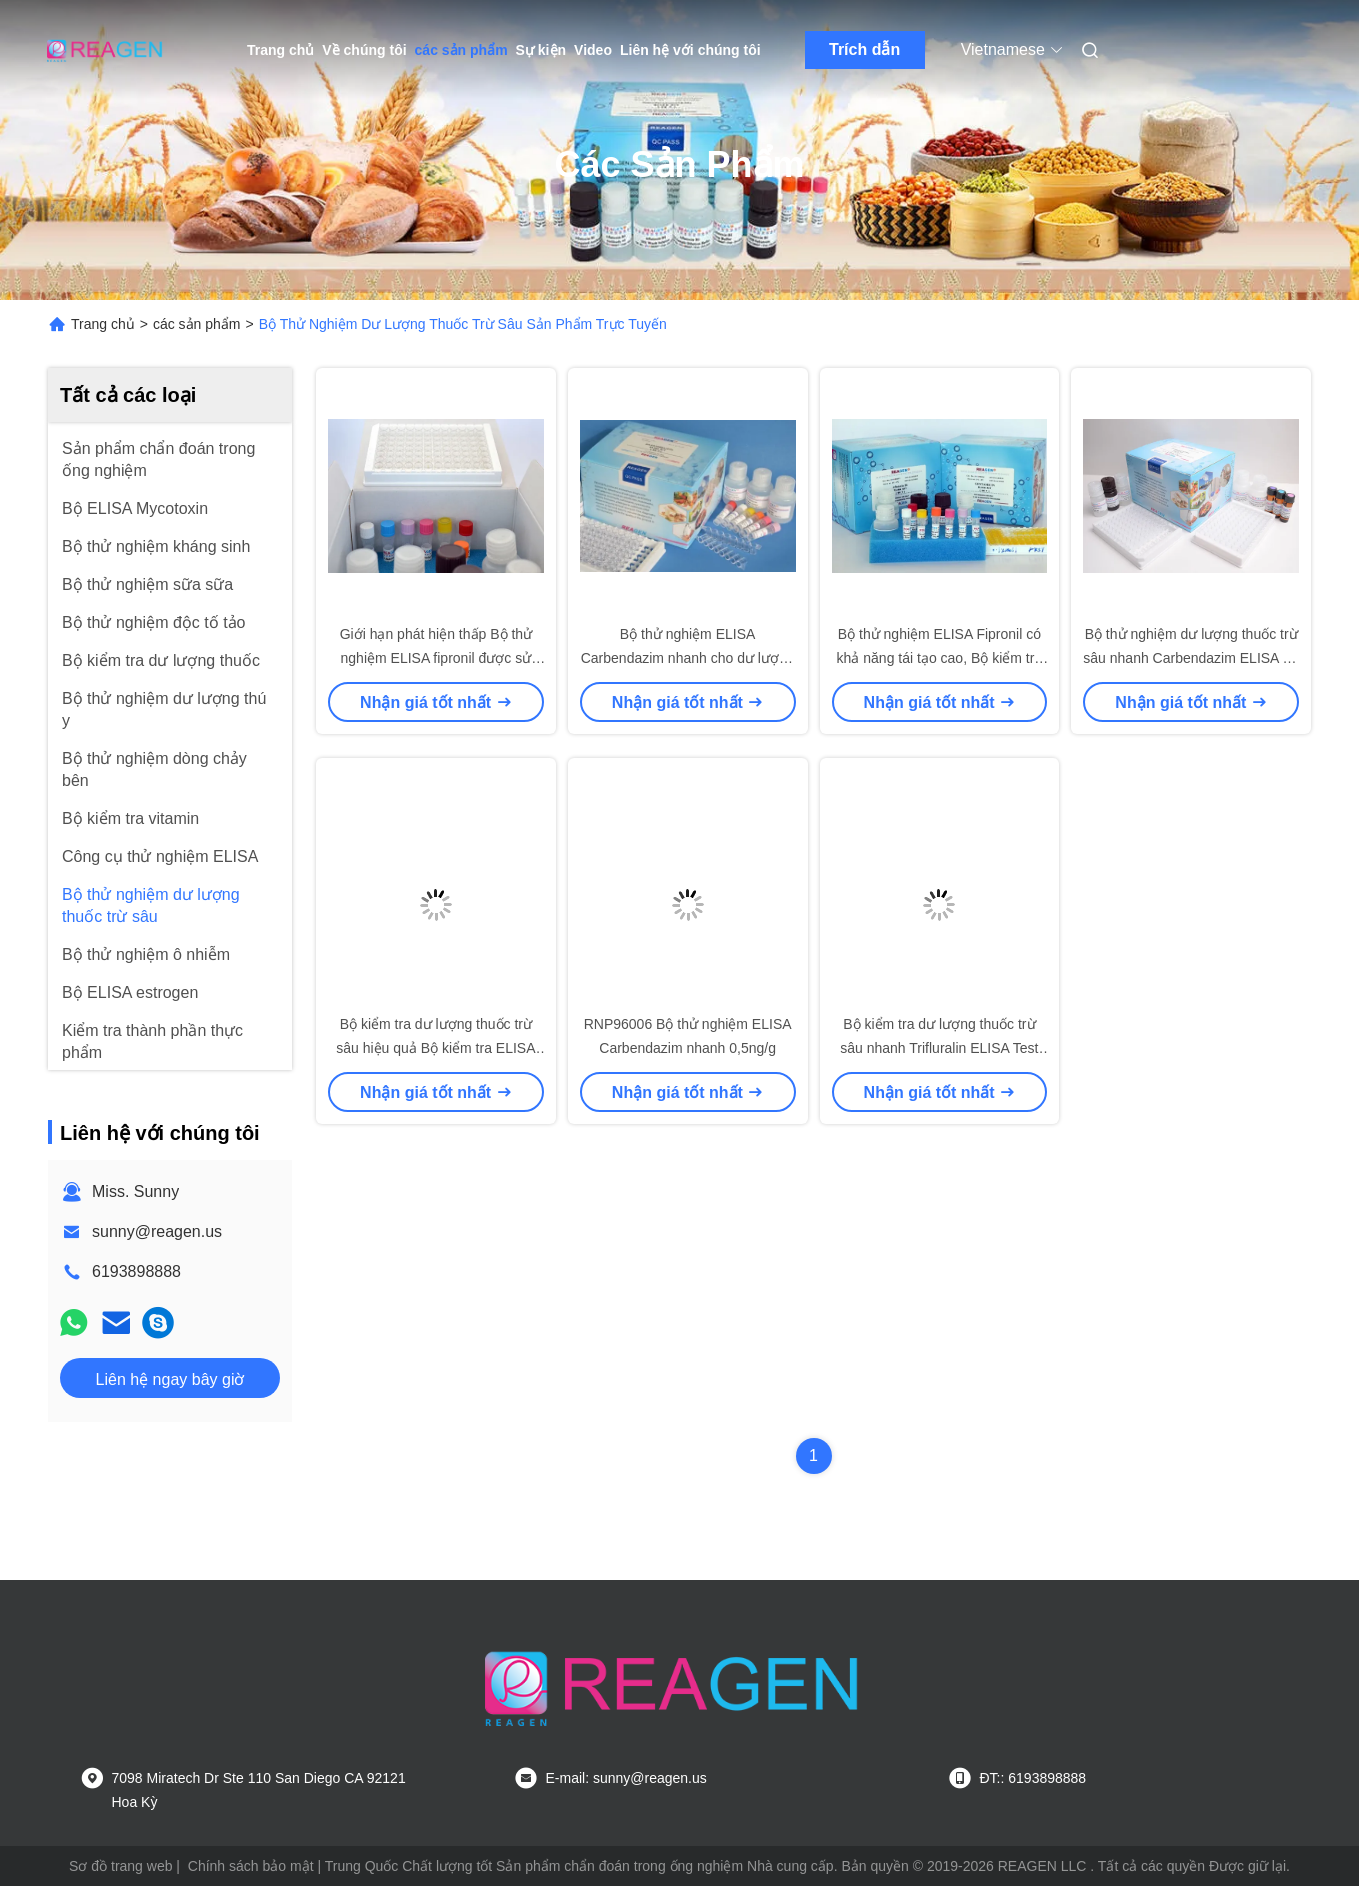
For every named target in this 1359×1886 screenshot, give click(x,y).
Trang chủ (280, 50)
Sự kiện (541, 50)
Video (593, 50)
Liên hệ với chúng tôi (690, 50)
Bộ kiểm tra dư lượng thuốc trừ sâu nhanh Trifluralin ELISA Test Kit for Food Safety (939, 1048)
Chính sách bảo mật (251, 1866)
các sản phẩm (461, 50)
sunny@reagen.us (157, 1231)
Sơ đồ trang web (120, 1866)
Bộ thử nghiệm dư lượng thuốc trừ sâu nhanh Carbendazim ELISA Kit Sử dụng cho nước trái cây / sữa (1191, 658)
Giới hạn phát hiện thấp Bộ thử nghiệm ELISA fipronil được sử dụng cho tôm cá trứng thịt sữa (435, 658)
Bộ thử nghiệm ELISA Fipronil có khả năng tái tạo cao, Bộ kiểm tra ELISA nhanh (940, 658)
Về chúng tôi (364, 50)
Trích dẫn (864, 49)
